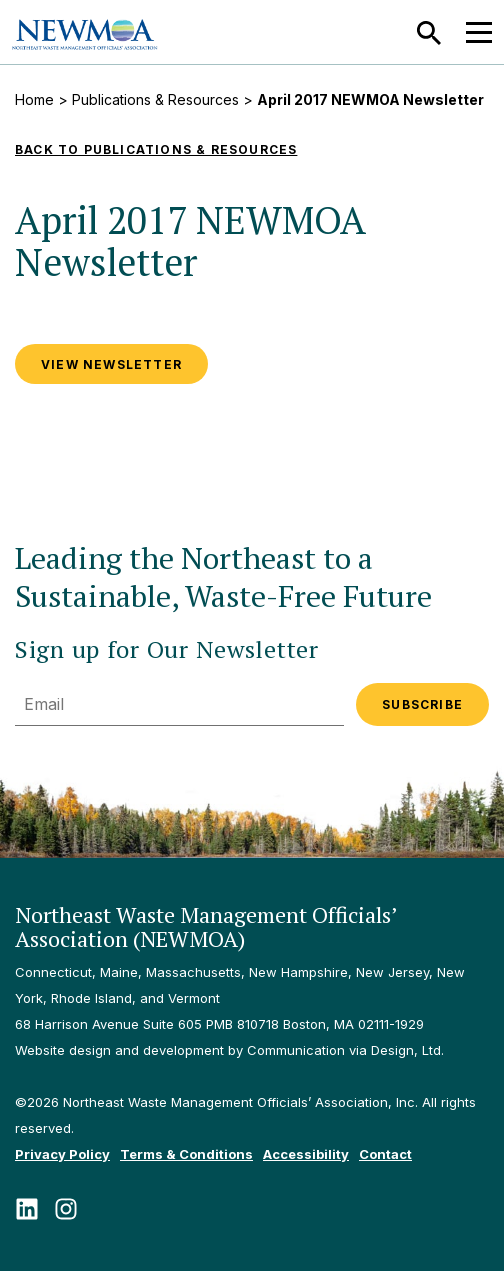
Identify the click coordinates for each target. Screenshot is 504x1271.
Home (34, 99)
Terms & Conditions (186, 1154)
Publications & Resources (155, 99)
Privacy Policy (62, 1154)
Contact (385, 1154)
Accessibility (306, 1154)
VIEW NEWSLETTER (111, 364)
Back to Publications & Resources (156, 149)
